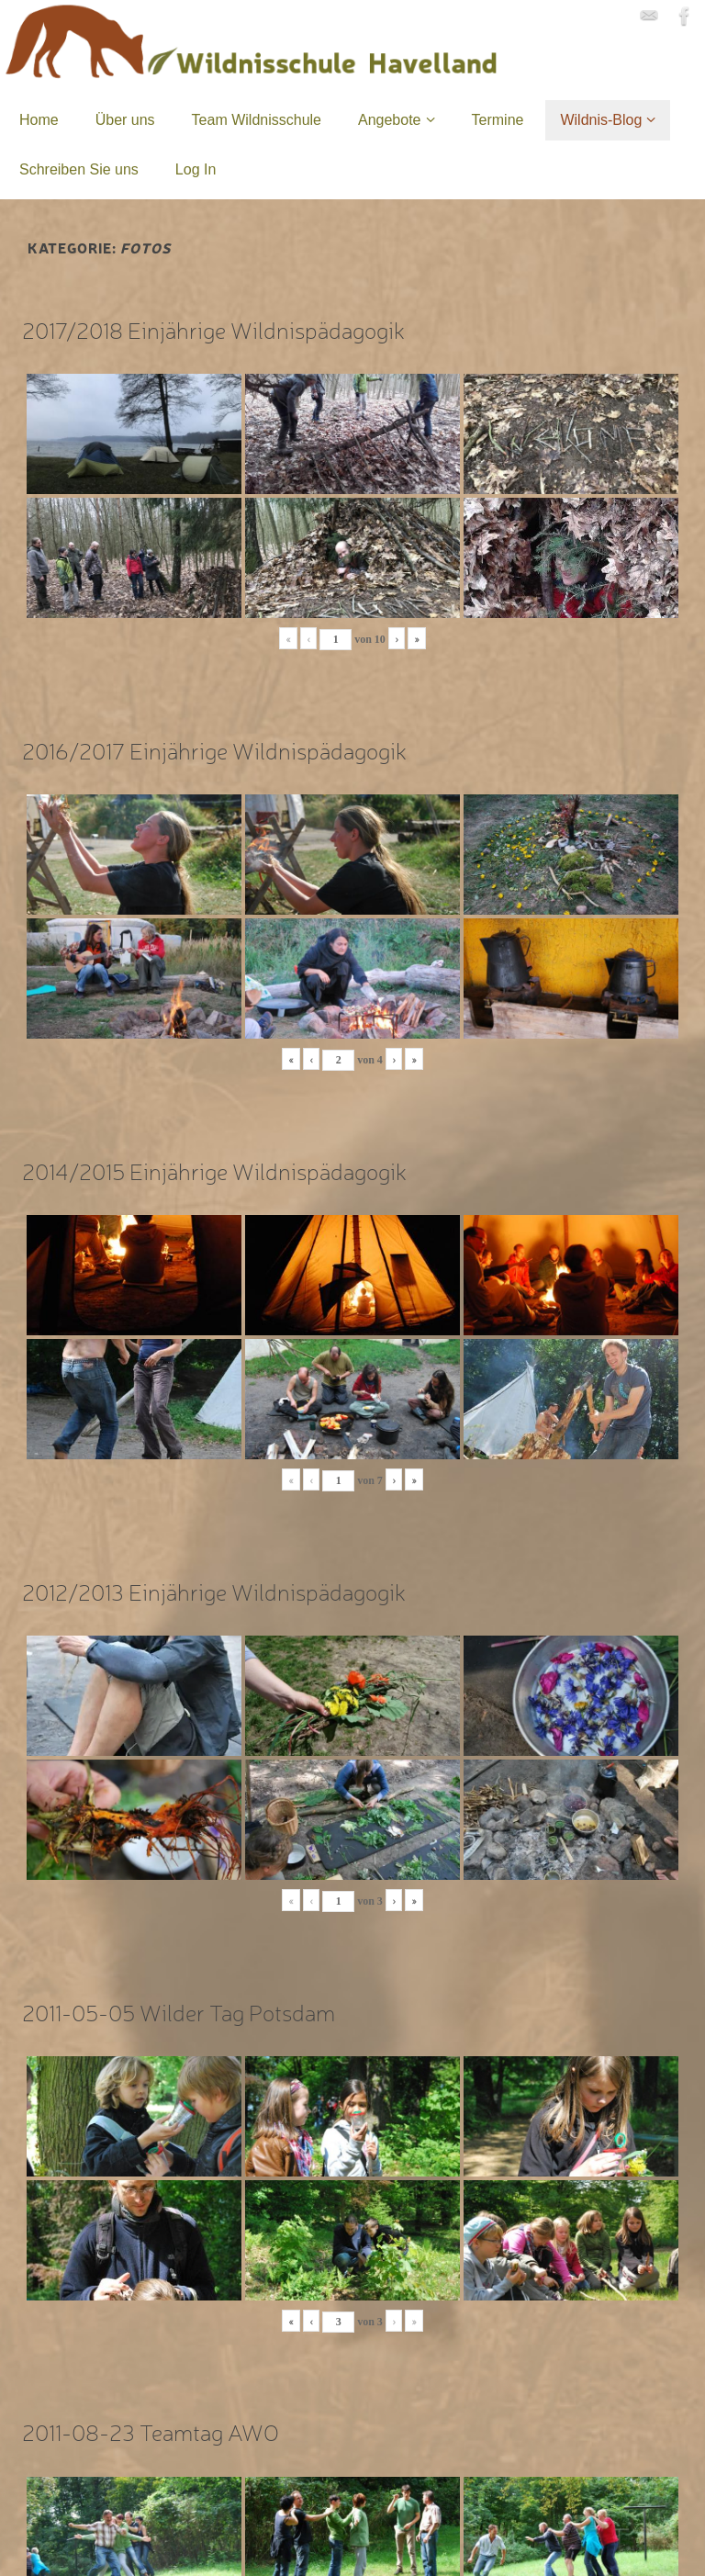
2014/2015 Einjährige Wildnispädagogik (214, 1170)
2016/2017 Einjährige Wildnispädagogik (214, 750)
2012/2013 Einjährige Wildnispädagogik (214, 1591)
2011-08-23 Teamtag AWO (150, 2431)
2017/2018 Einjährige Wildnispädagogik (213, 329)
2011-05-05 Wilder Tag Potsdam (178, 2012)
